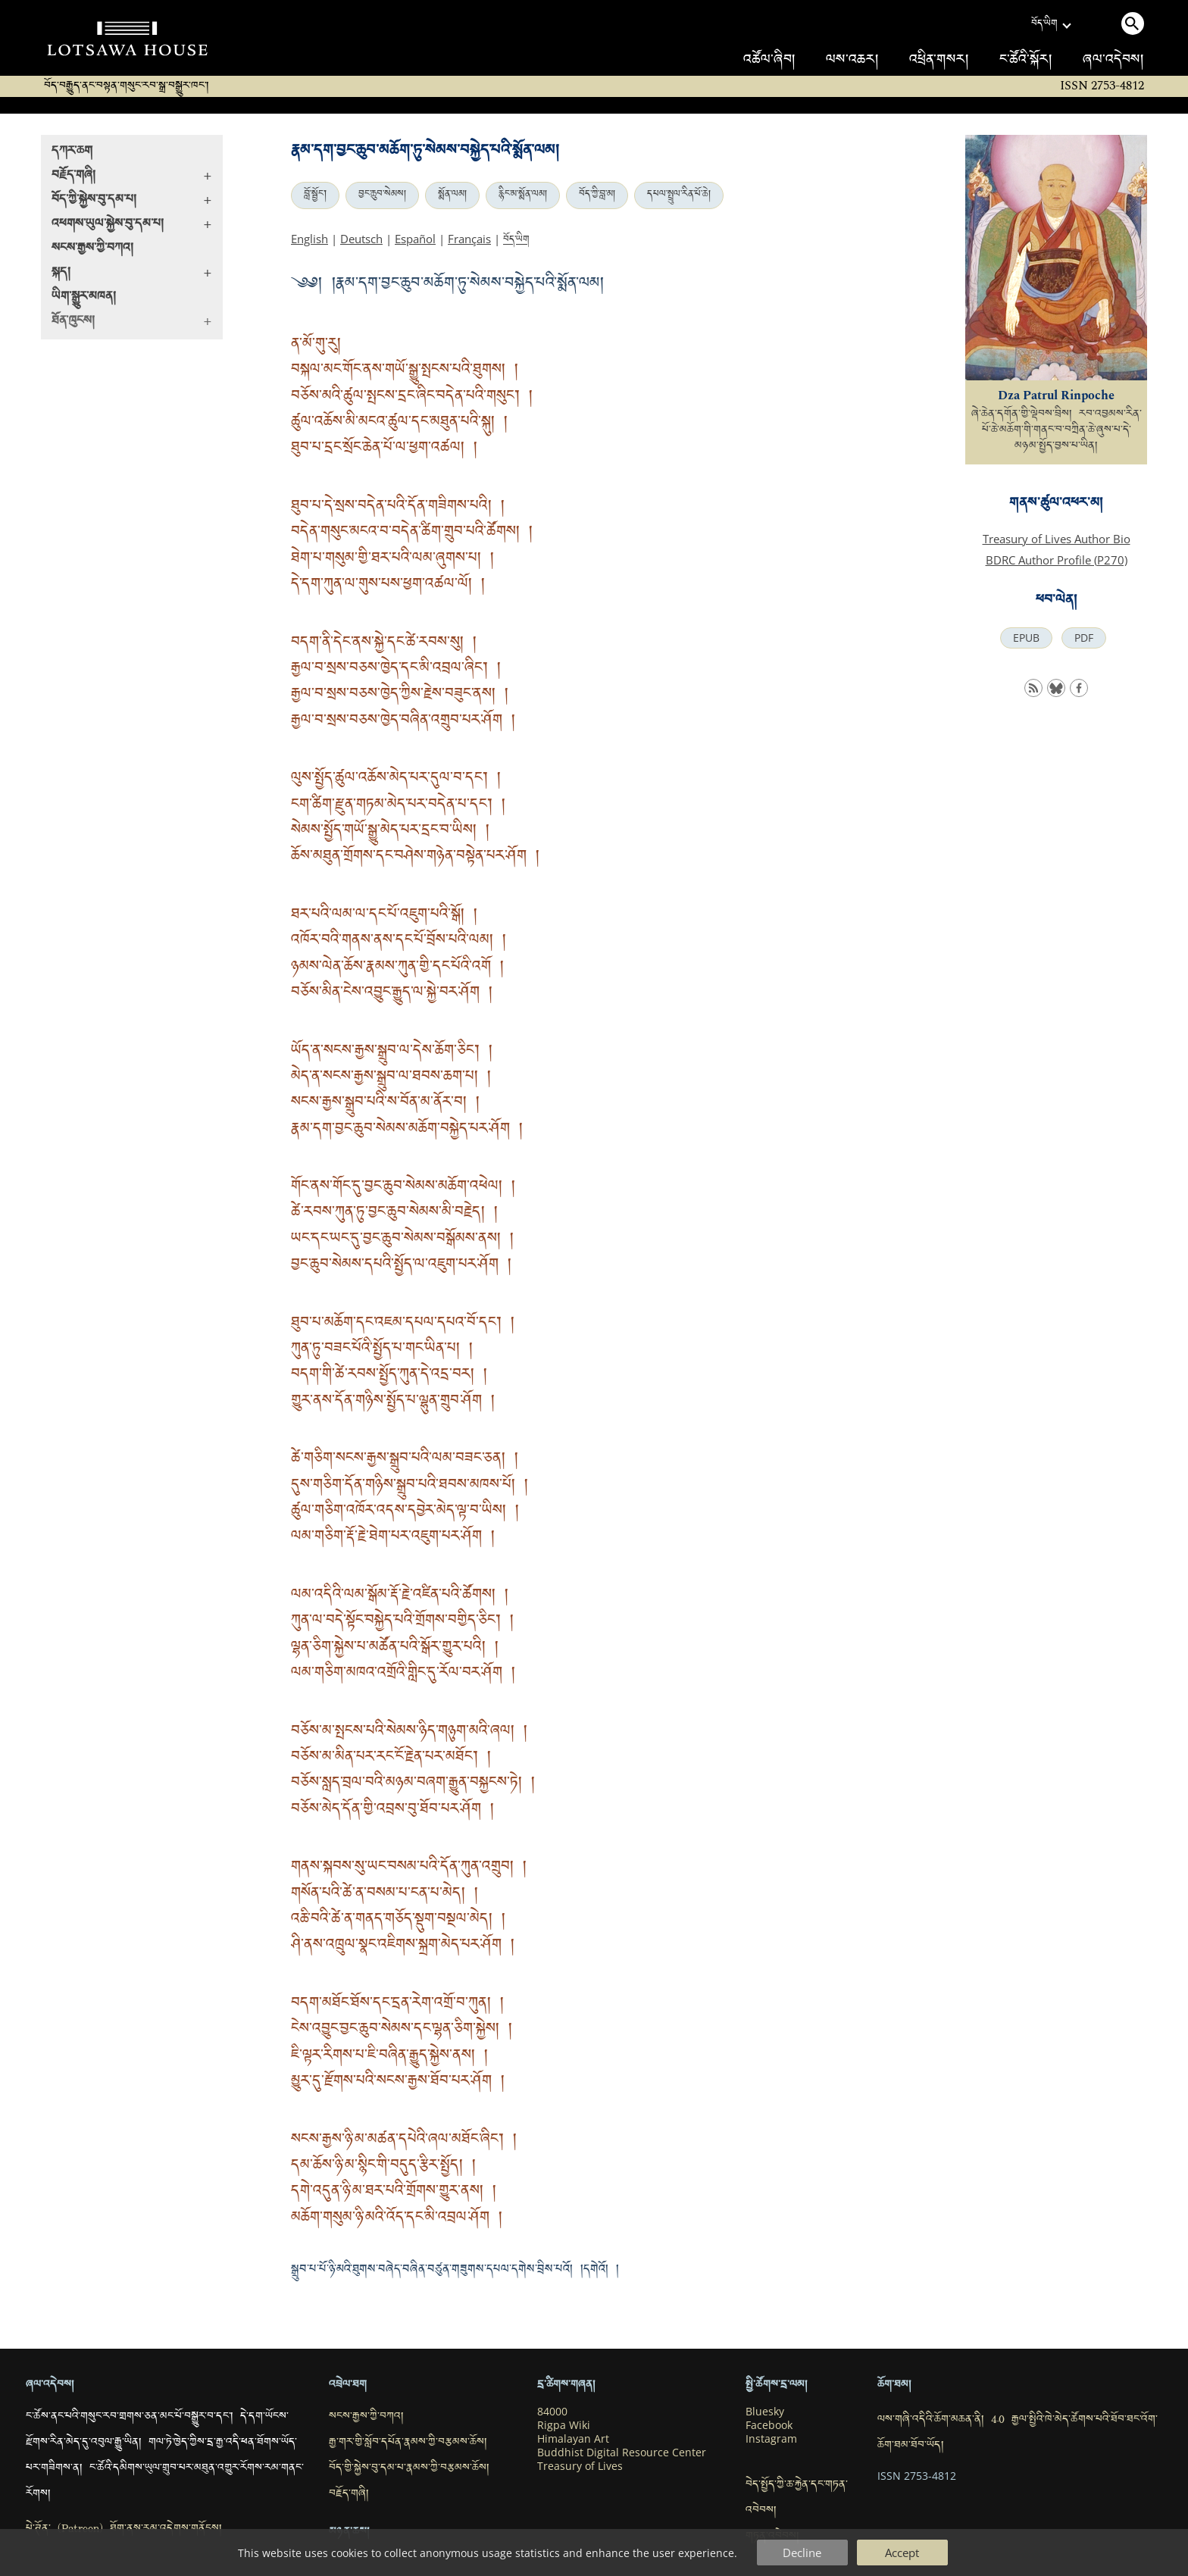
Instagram (771, 2439)
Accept (902, 2552)
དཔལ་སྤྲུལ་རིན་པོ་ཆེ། (679, 195)
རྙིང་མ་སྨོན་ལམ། (523, 195)
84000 (552, 2411)
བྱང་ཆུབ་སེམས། (382, 195)
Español (415, 238)
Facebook (769, 2425)
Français (469, 238)
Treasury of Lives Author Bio (1056, 538)
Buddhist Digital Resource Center (621, 2452)
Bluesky (765, 2411)
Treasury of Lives (580, 2466)
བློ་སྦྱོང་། (315, 195)
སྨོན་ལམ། (452, 195)
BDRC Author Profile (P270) (1056, 559)
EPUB (1026, 638)
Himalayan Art (573, 2439)
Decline (802, 2552)
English (309, 238)
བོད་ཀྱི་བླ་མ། (597, 195)
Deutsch (361, 238)
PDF (1083, 638)
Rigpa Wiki (563, 2425)
